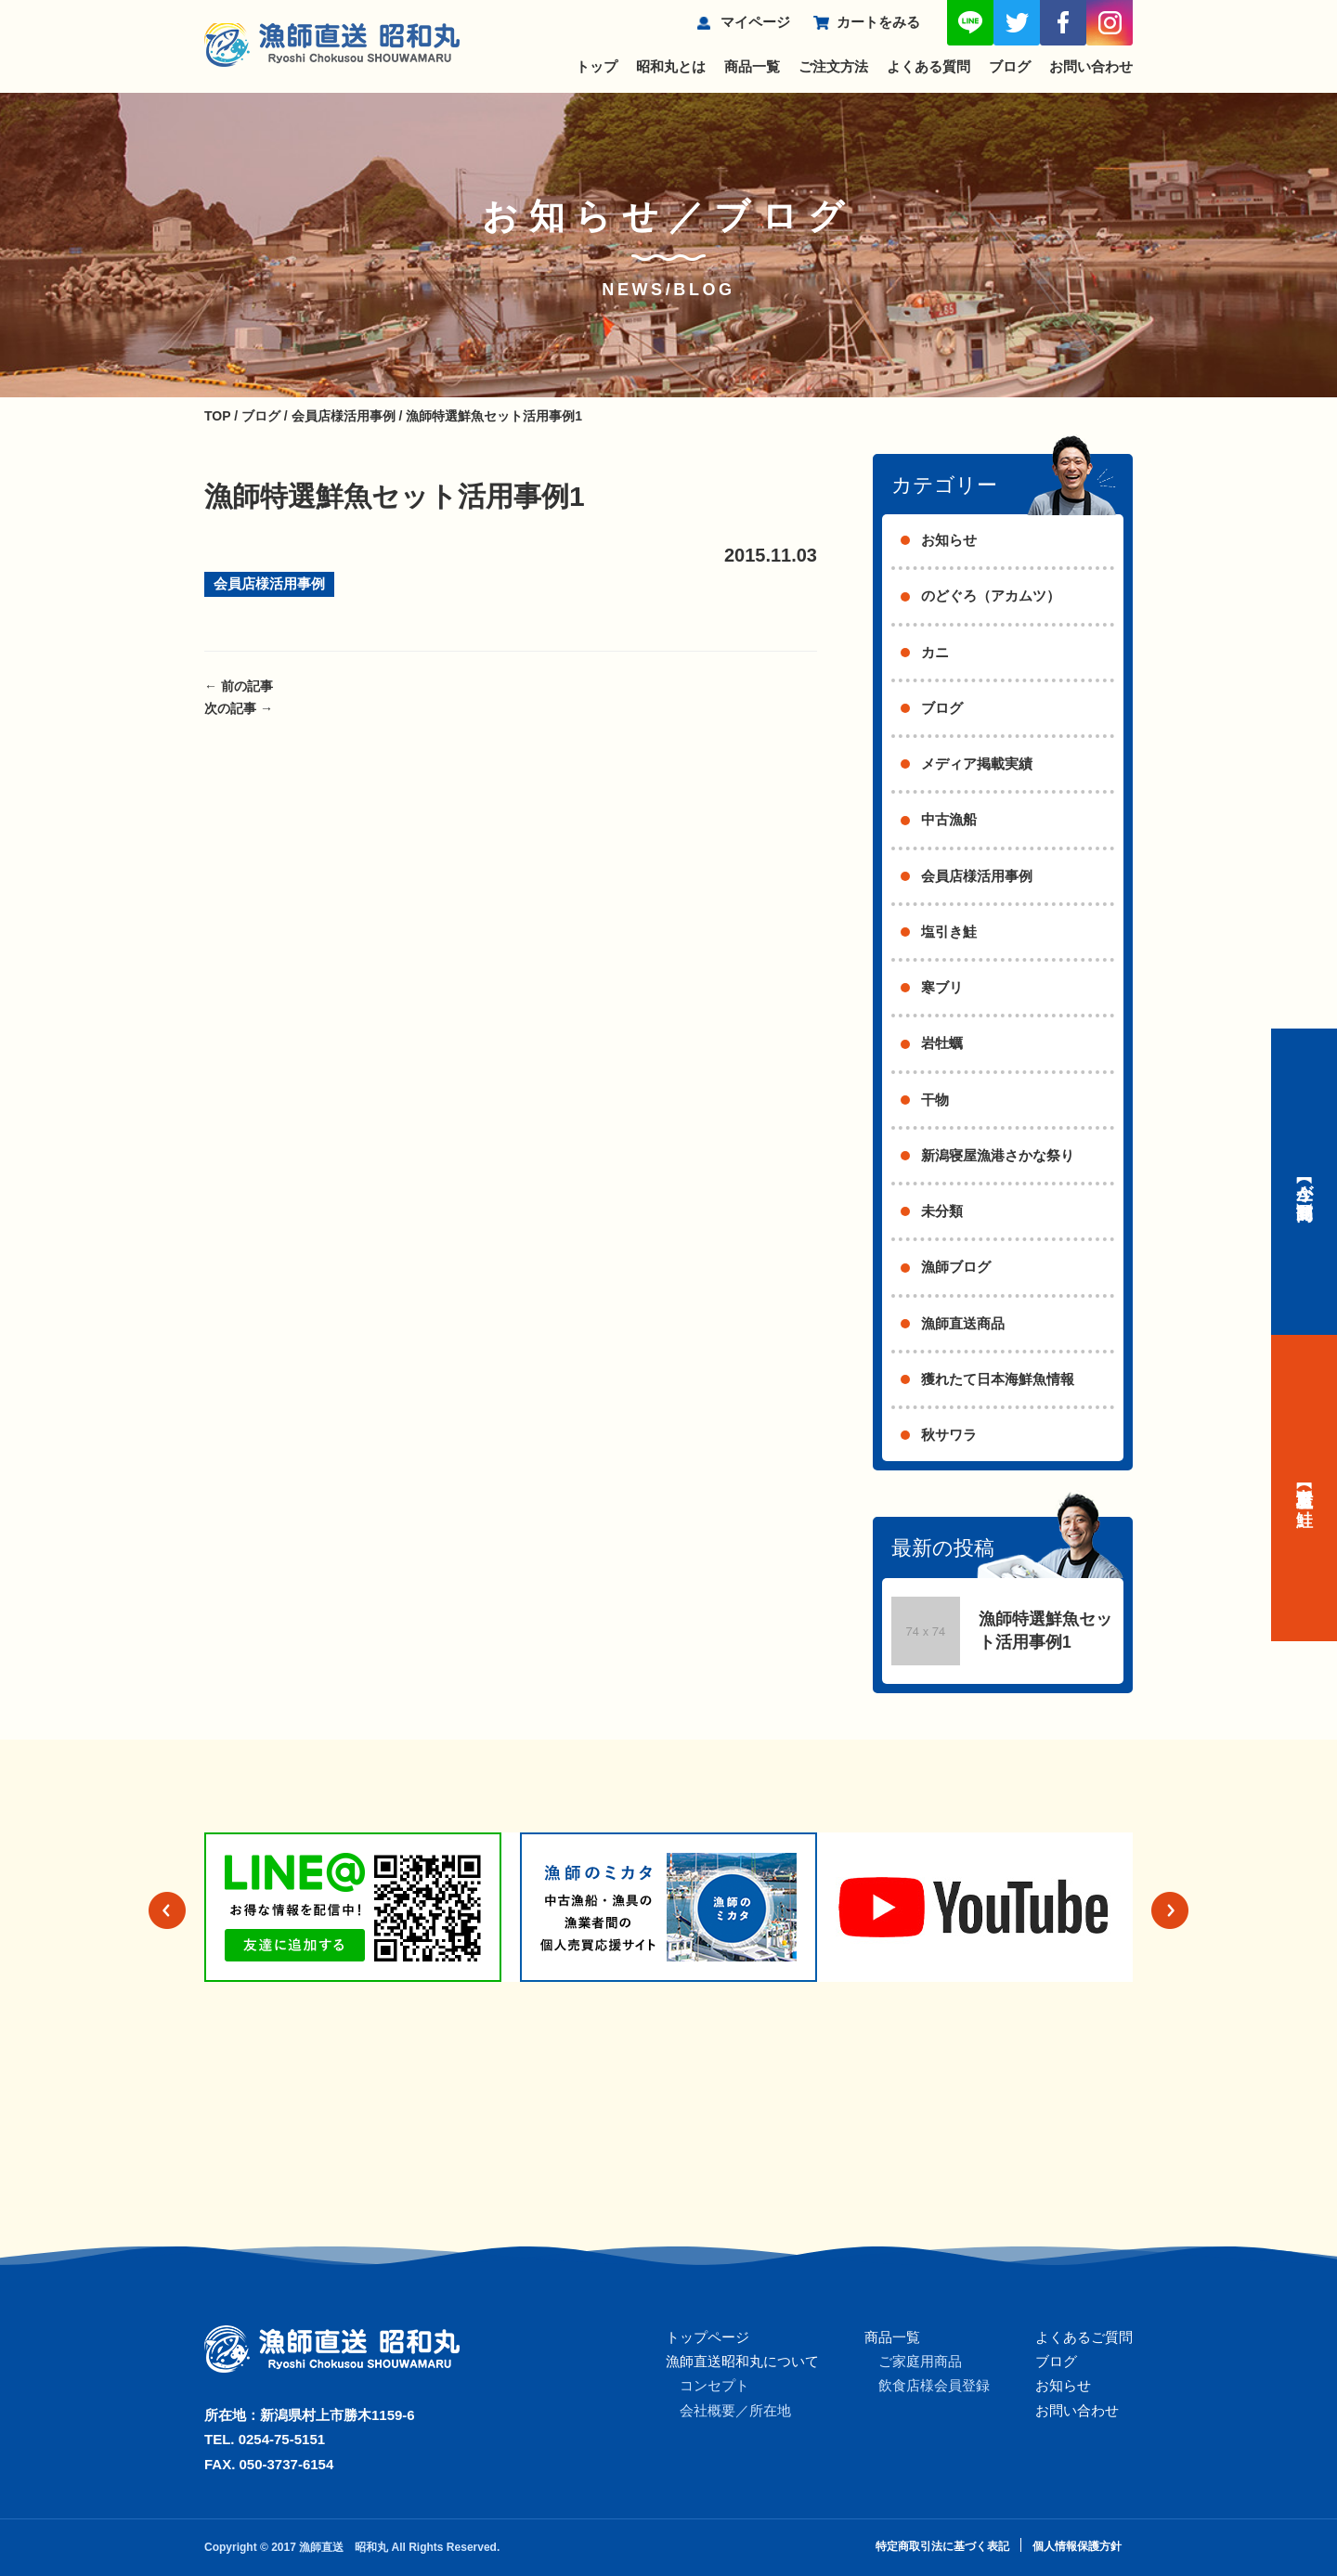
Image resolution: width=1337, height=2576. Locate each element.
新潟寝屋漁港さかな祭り (997, 1155)
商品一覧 (752, 66)
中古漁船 (949, 819)
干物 (935, 1099)
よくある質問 (928, 66)
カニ (935, 652)
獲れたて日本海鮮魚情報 (997, 1379)
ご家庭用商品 (920, 2361)
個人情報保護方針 (1077, 2546)
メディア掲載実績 (976, 763)
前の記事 (238, 686)
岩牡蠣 (942, 1043)
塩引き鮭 (949, 931)
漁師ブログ (956, 1267)
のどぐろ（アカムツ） (990, 595)
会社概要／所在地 (735, 2410)
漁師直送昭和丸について (742, 2361)
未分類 (942, 1211)
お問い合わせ (1091, 66)
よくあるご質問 (1084, 2337)
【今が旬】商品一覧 (1304, 1181)
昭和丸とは (671, 66)
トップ (596, 66)
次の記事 (238, 708)
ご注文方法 (833, 66)
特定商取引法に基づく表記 (942, 2546)
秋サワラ (949, 1435)
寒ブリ (942, 987)
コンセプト (714, 2385)
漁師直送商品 (963, 1323)
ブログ (1010, 66)
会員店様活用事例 (269, 583)
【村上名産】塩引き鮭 (1304, 1487)
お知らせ (949, 540)
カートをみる (878, 22)
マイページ (755, 22)
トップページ (707, 2337)
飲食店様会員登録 (934, 2385)
